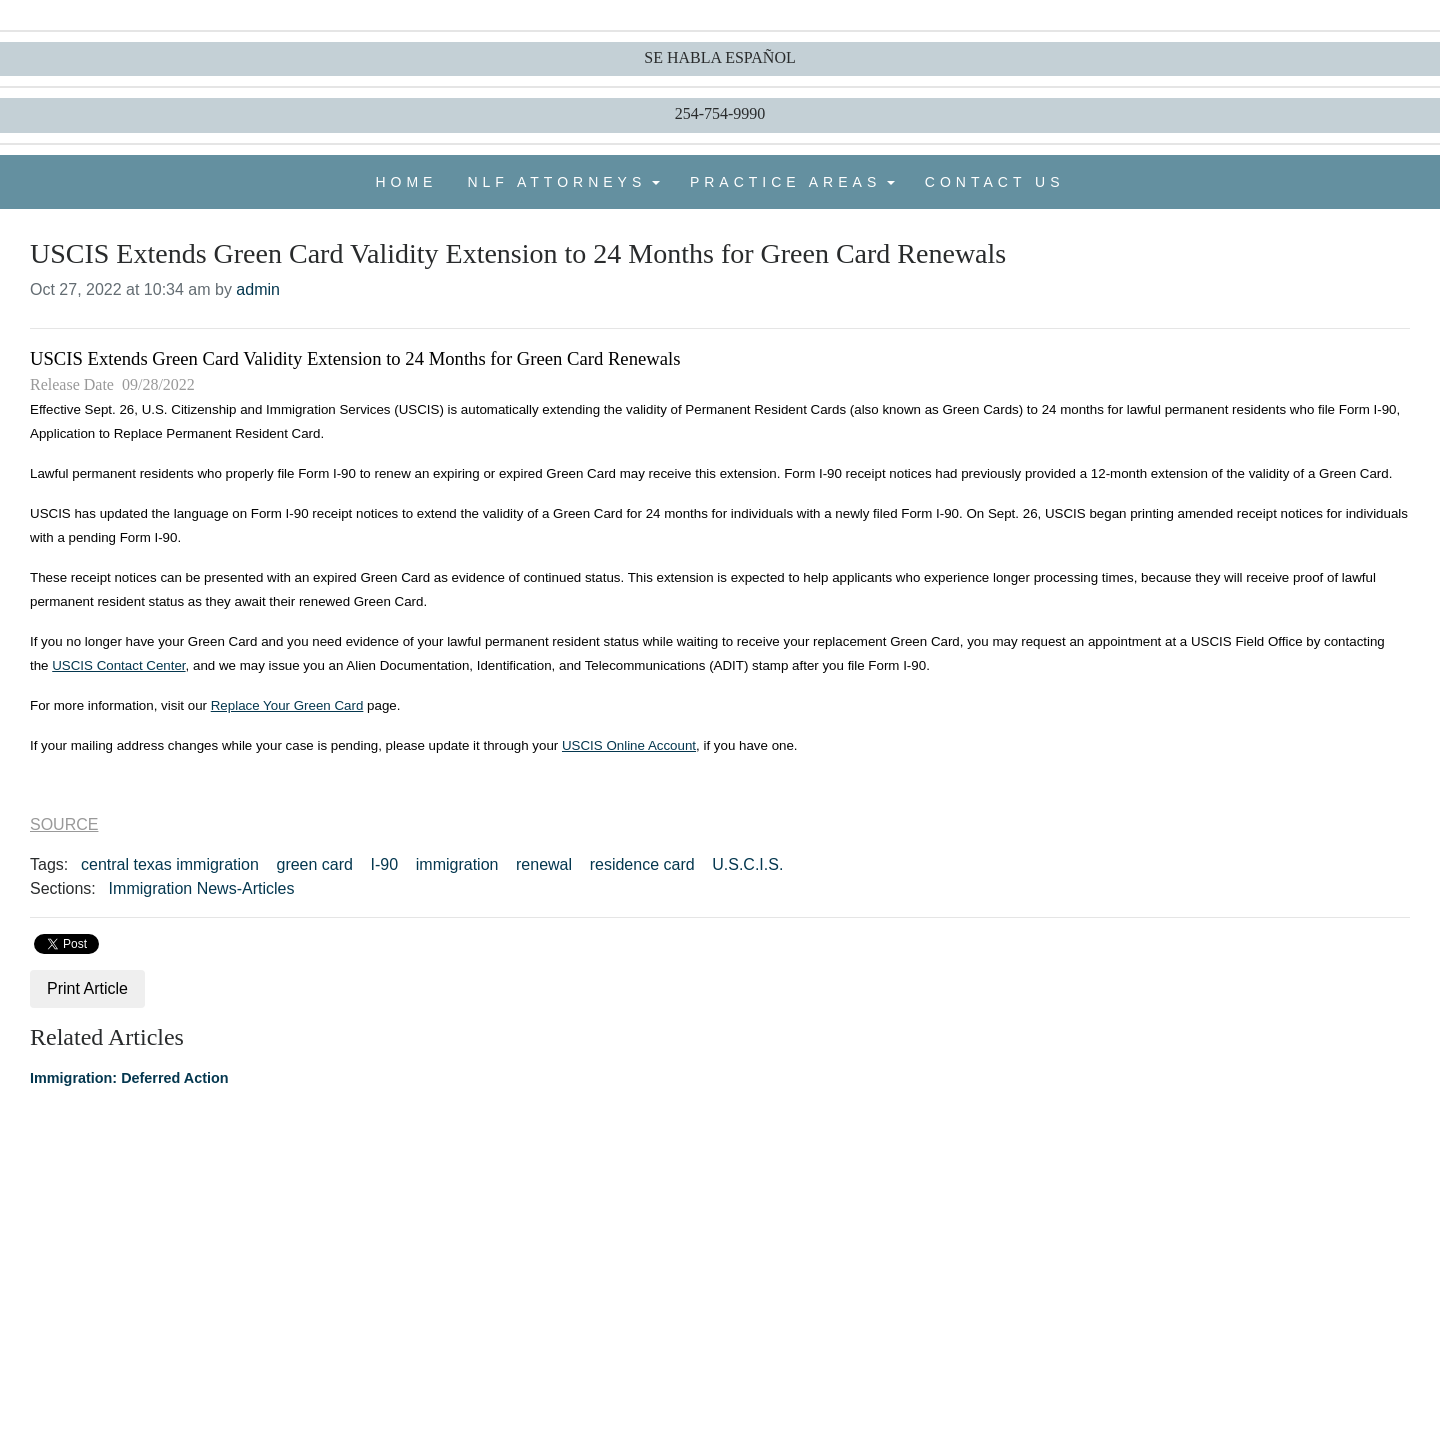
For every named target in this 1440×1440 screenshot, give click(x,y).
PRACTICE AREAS (785, 182)
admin (258, 289)
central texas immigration (170, 864)
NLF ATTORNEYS (556, 182)
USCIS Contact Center (118, 665)
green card (314, 864)
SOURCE (64, 824)
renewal (544, 864)
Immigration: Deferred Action (129, 1078)
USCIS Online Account (629, 745)
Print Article (87, 988)
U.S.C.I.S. (747, 864)
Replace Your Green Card (287, 705)
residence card (642, 864)
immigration (457, 864)
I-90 (385, 864)
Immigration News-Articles (202, 888)
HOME (406, 182)
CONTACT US (995, 182)
